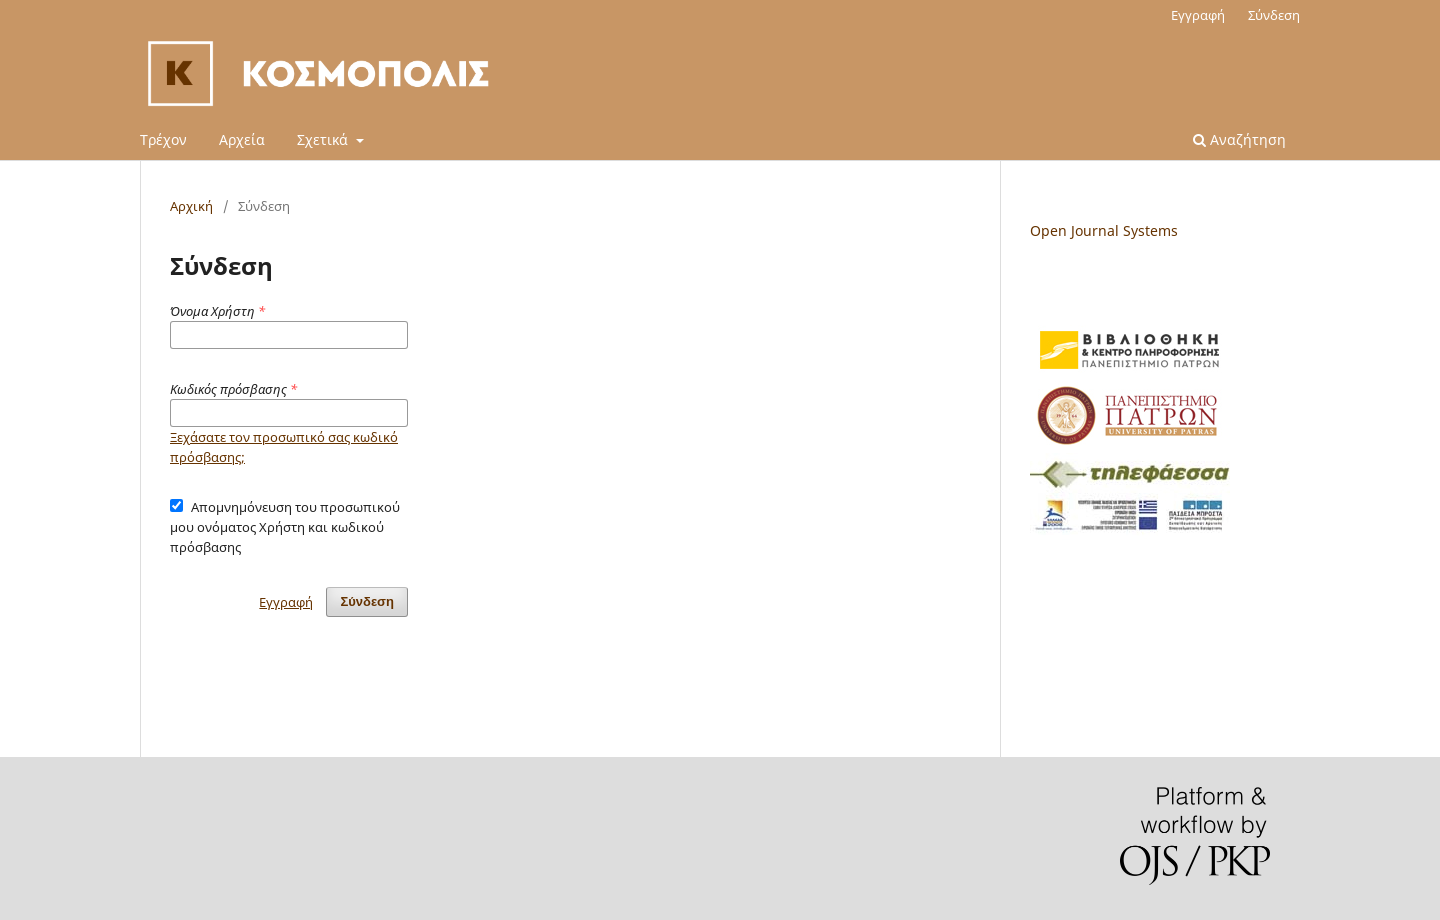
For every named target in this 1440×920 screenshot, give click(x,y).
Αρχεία (242, 139)
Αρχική (191, 206)
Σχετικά (324, 139)
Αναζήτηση (1239, 139)
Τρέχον (163, 139)
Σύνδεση (1274, 15)
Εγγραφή (1198, 15)
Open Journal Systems (1104, 230)
